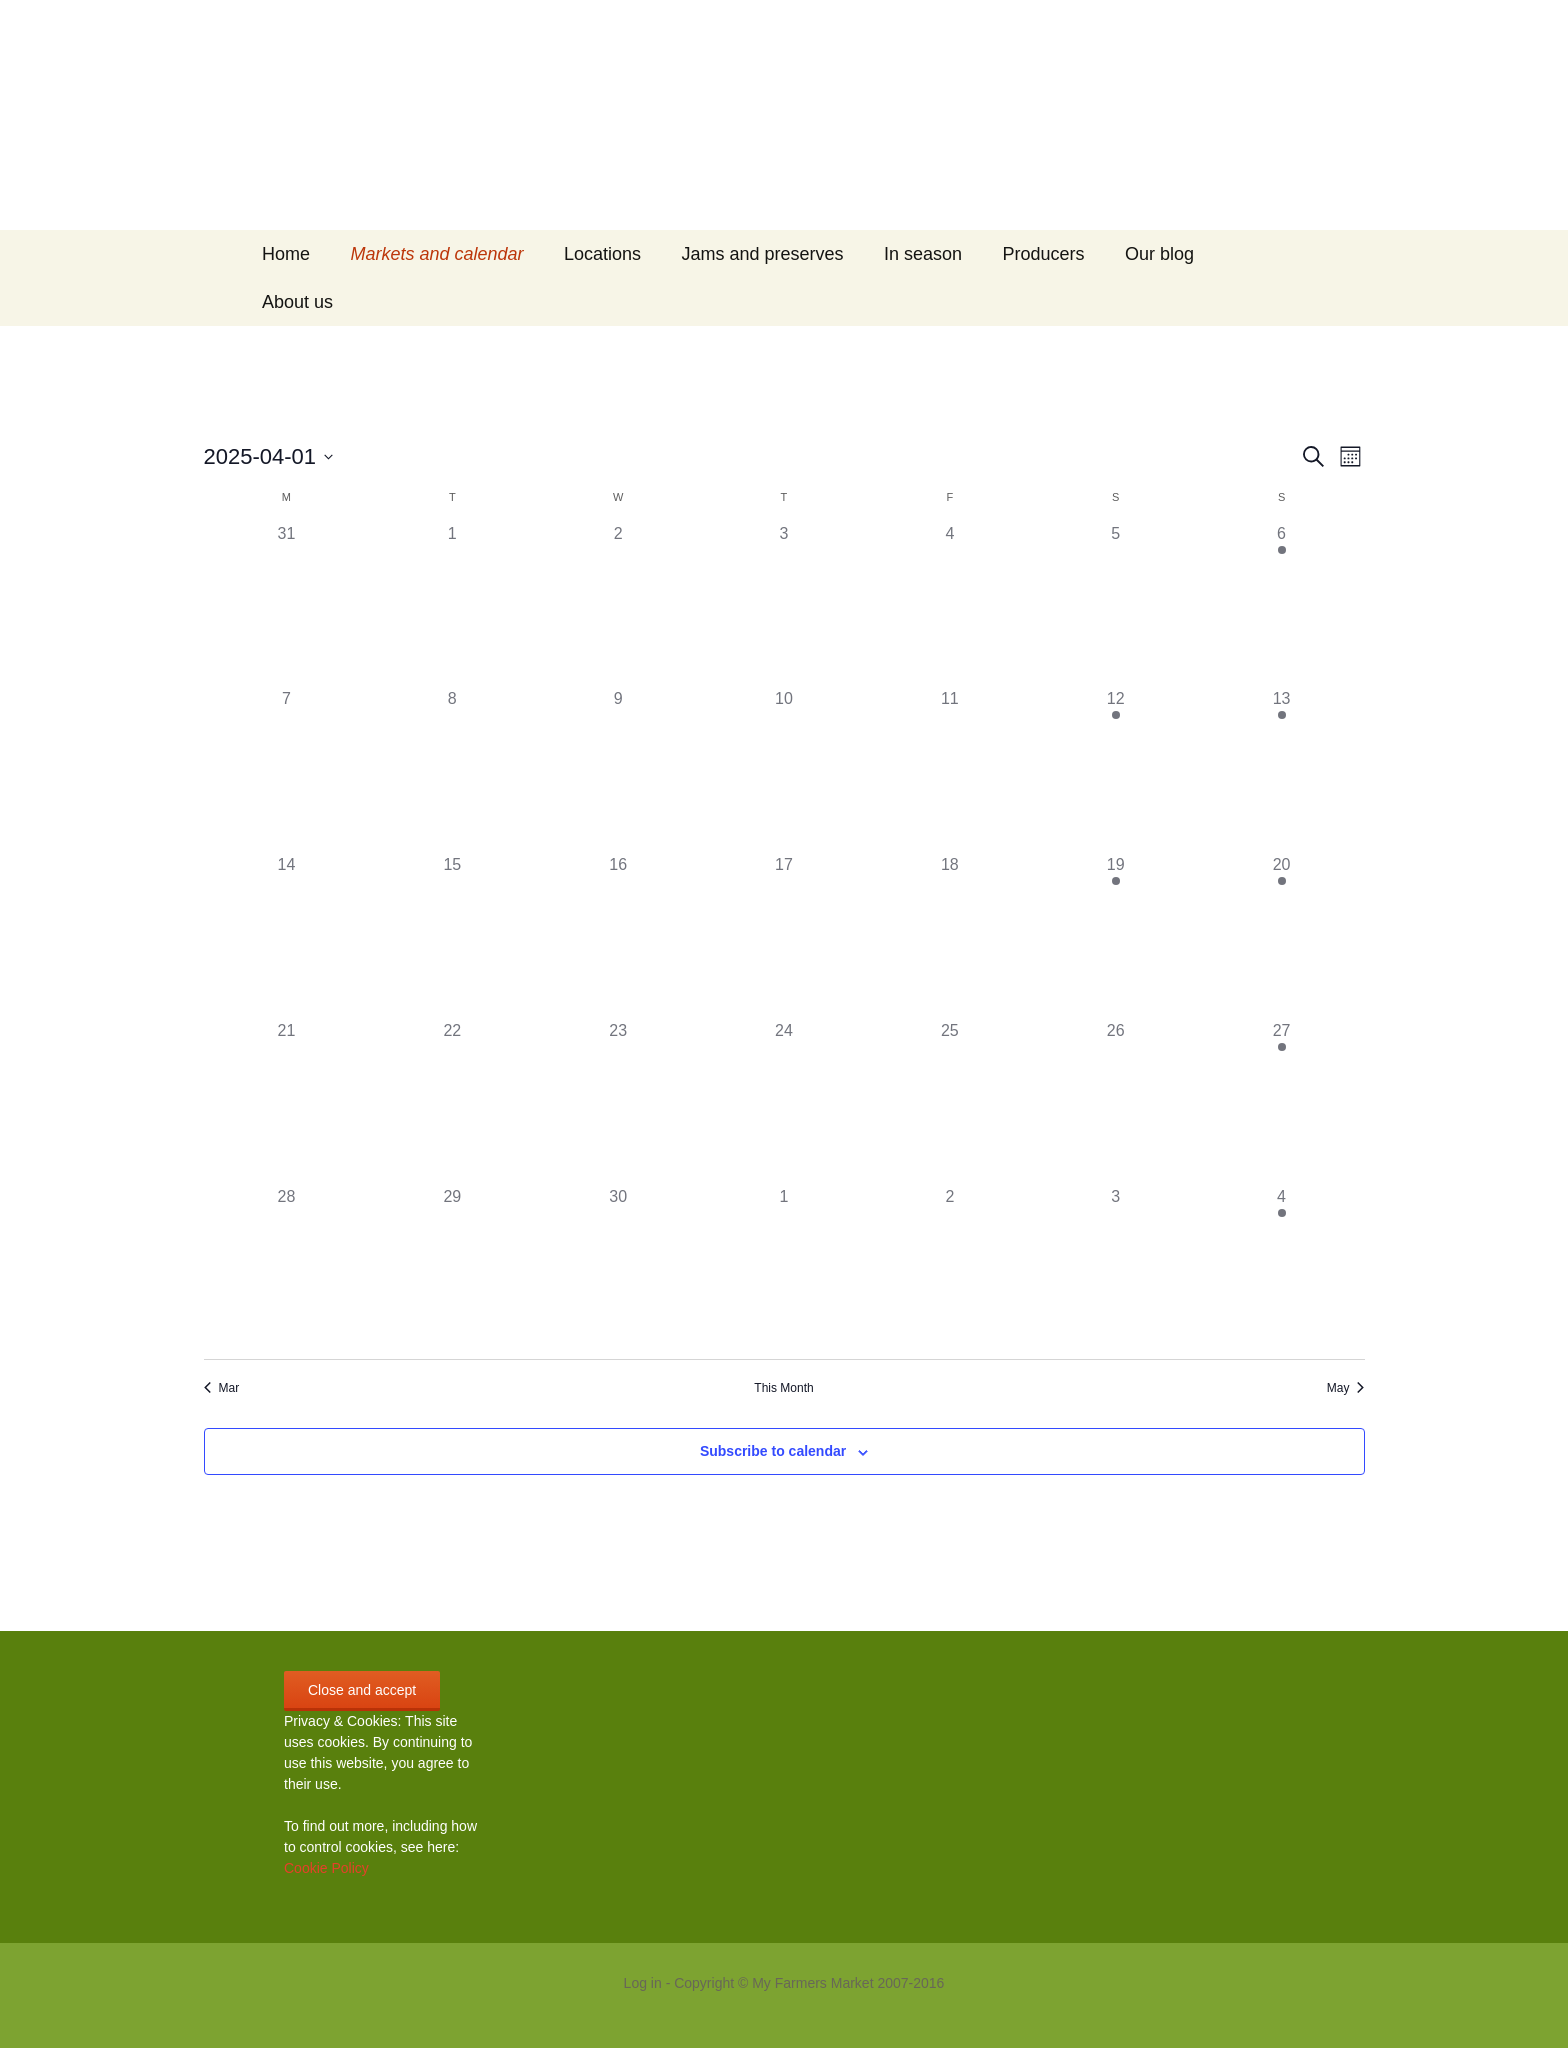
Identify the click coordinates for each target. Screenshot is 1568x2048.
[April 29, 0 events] (452, 1268)
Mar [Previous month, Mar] (222, 1388)
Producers (1044, 254)
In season (923, 254)
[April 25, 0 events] (950, 1102)
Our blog (1159, 254)
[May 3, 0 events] (1116, 1268)
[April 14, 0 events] (287, 936)
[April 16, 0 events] (618, 936)
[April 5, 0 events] (1116, 605)
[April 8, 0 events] (452, 770)
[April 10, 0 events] (784, 770)
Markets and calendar (436, 254)
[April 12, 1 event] (1116, 770)
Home (286, 254)
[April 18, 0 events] (950, 936)
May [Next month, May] (1346, 1388)
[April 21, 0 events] (287, 1102)
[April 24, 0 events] (784, 1102)
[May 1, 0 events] (784, 1268)
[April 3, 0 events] (784, 605)
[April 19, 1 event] (1116, 936)
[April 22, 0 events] (452, 1102)
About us (297, 302)
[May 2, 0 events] (950, 1268)
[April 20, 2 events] (1282, 936)
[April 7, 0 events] (287, 770)
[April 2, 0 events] (618, 605)
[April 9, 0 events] (618, 770)
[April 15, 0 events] (452, 936)
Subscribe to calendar (773, 1451)
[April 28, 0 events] (287, 1268)
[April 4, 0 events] (950, 605)
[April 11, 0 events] (950, 770)
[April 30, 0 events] (618, 1268)
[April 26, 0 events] (1116, 1102)
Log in (643, 1983)
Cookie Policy (326, 1868)
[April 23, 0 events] (618, 1102)
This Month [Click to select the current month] (783, 1388)
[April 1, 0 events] (452, 605)
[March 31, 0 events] (287, 605)
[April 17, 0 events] (784, 936)
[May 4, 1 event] (1282, 1268)
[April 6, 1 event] (1282, 605)
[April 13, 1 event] (1282, 770)
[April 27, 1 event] (1282, 1102)
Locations (602, 254)
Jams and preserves (763, 254)
